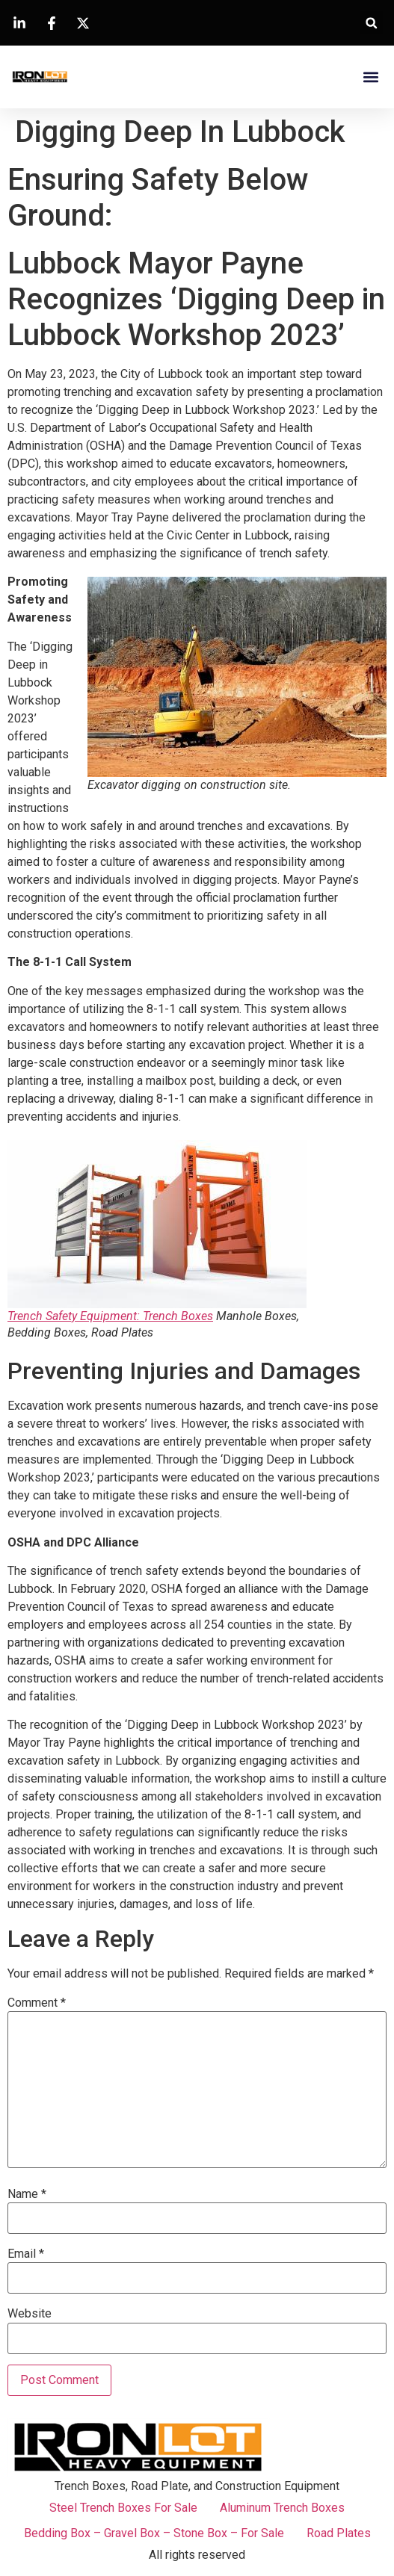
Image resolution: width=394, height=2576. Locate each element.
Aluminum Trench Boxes (282, 2508)
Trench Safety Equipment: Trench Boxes (110, 1316)
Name (26, 2194)
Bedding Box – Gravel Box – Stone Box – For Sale (154, 2533)
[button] (371, 22)
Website (29, 2314)
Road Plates (339, 2533)
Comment (36, 2003)
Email (25, 2254)
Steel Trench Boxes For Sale (123, 2508)
